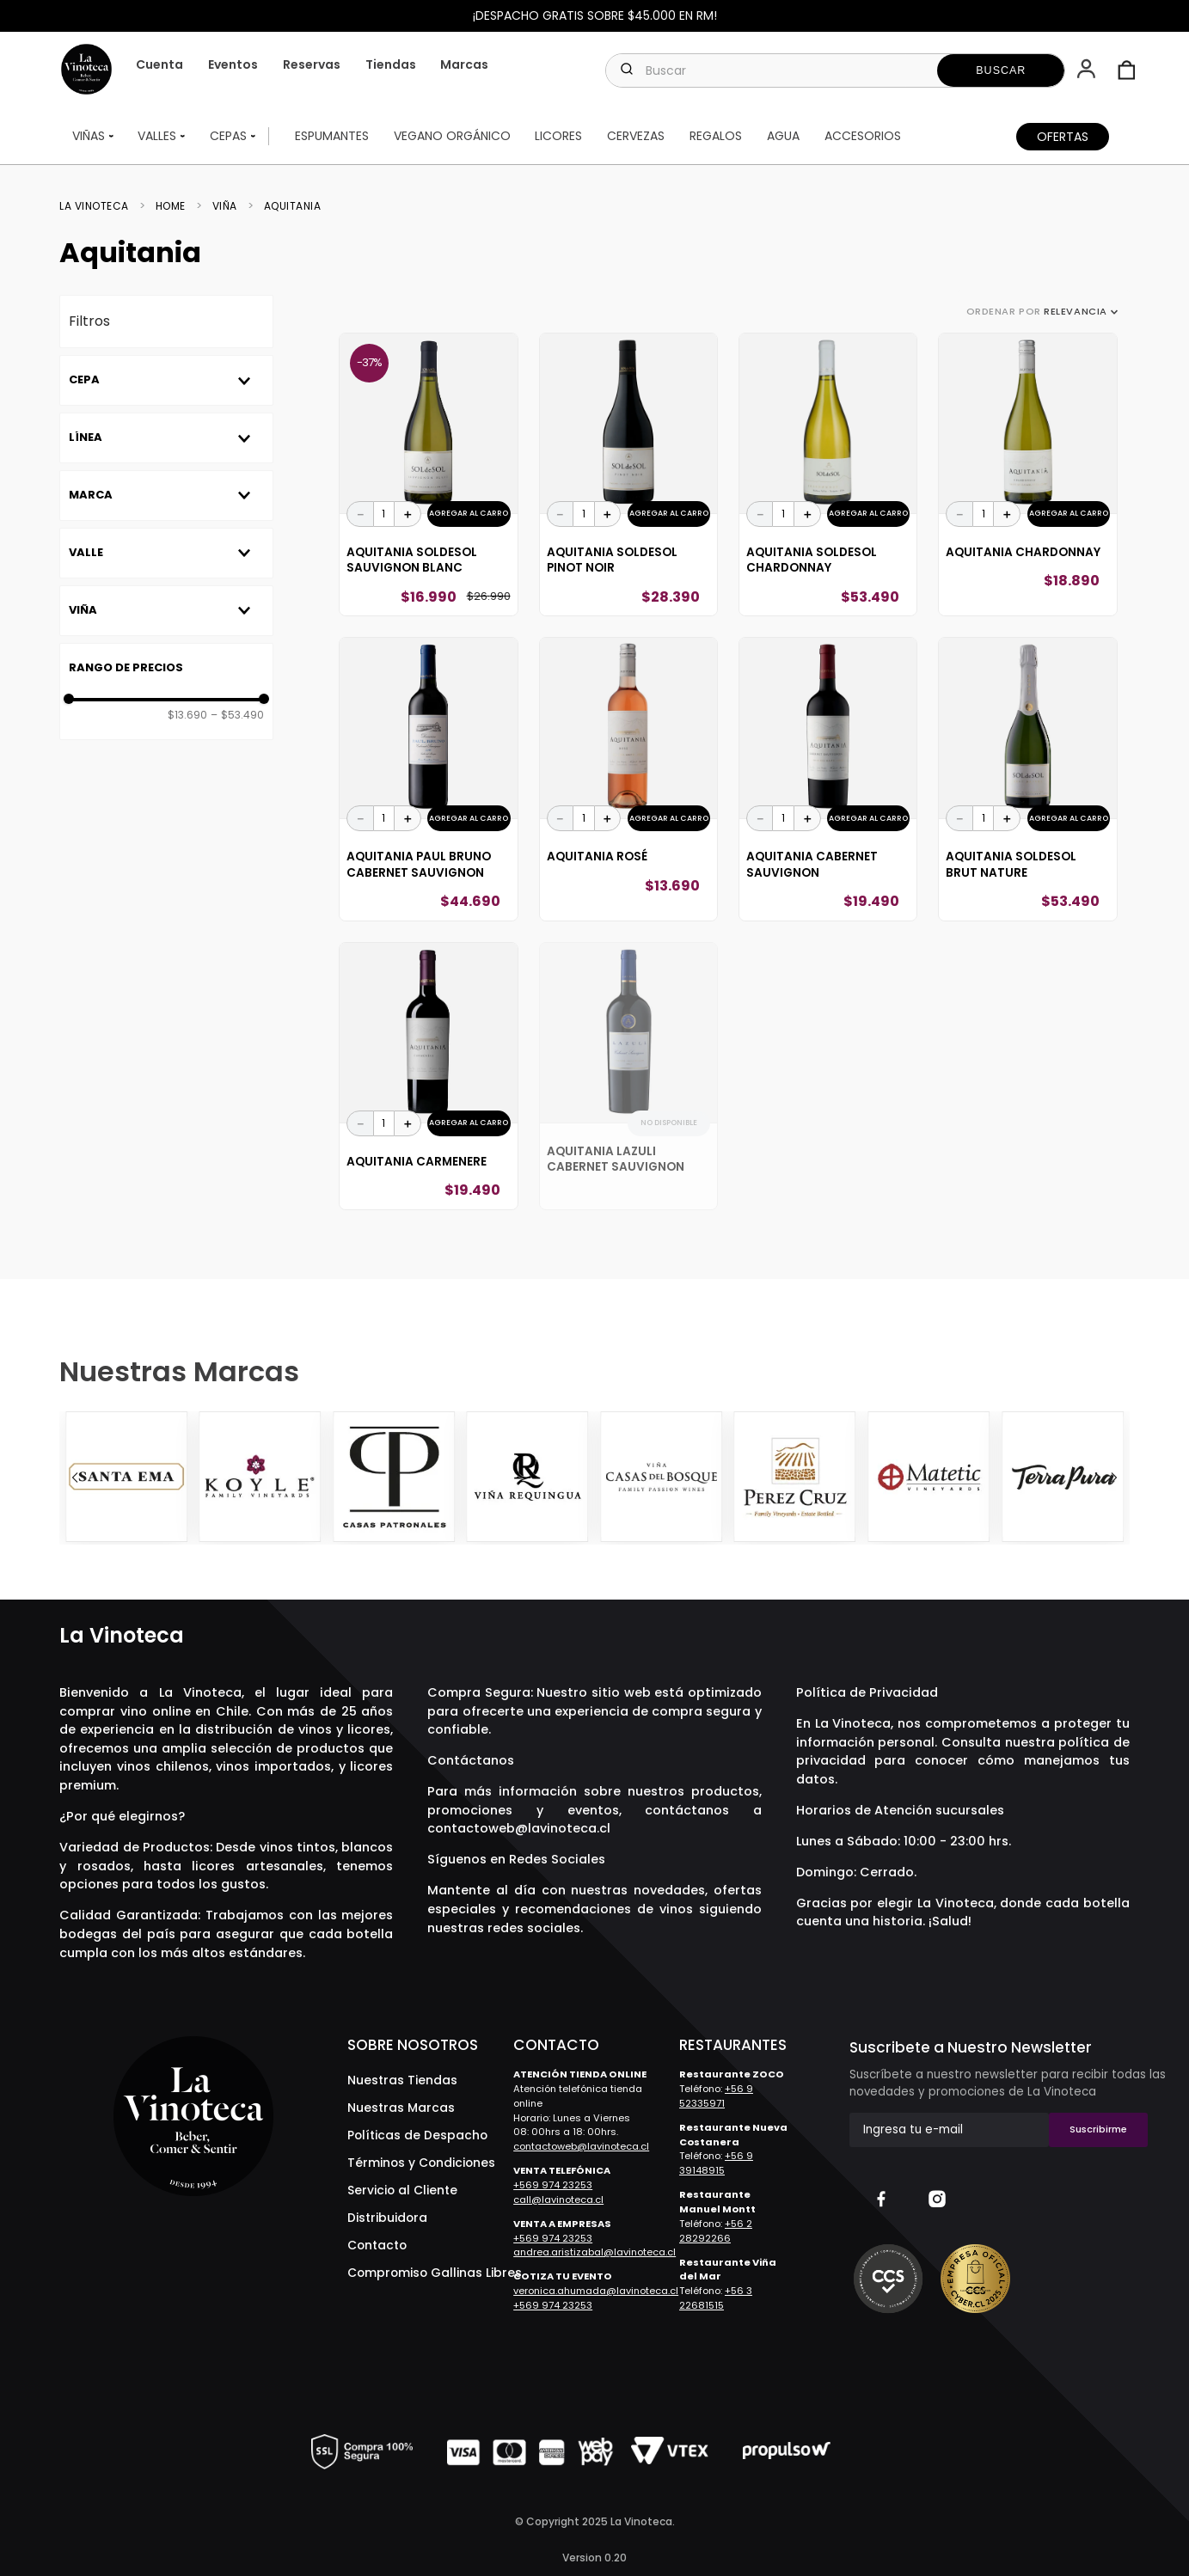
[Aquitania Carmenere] (428, 1076)
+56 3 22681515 (715, 2298)
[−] (360, 514)
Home (171, 206)
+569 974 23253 (552, 2185)
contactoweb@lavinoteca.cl (518, 1828)
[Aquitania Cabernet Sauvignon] (827, 779)
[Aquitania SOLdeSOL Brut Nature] (1027, 779)
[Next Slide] (1114, 1477)
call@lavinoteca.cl (558, 2199)
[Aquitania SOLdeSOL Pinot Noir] (628, 474)
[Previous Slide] (75, 1477)
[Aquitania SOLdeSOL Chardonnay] (827, 474)
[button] (1088, 70)
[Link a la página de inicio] (99, 206)
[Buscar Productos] (1000, 70)
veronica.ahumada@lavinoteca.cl (595, 2291)
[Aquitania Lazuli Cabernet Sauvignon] (628, 1076)
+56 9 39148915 (716, 2163)
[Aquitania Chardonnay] (1027, 474)
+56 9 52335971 (716, 2096)
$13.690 (187, 715)
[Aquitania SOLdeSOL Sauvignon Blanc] (428, 474)
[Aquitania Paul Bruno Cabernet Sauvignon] (428, 779)
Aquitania (293, 206)
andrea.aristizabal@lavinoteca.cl (594, 2252)
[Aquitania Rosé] (628, 779)
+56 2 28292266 (715, 2231)
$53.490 (237, 715)
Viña (224, 206)
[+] (407, 514)
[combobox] (835, 70)
